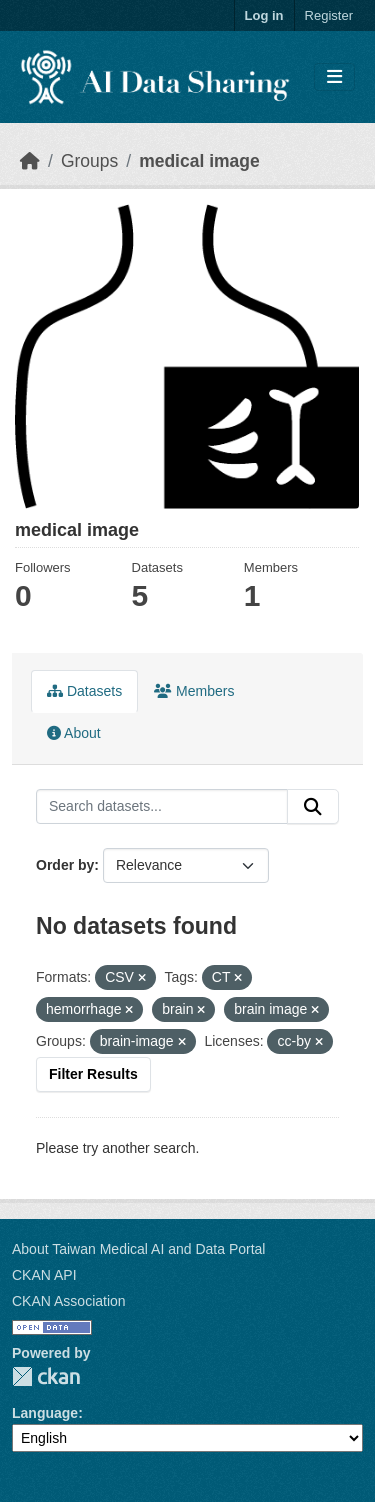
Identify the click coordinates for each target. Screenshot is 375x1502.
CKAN (46, 1376)
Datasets (84, 691)
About (74, 733)
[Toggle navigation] (334, 77)
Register (329, 15)
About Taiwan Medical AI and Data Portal (138, 1249)
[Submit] (313, 807)
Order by (65, 865)
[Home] (30, 161)
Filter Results (93, 1074)
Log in (264, 15)
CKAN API (44, 1275)
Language (45, 1413)
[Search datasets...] (162, 807)
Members (194, 691)
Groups (89, 161)
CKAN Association (69, 1301)
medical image (199, 161)
